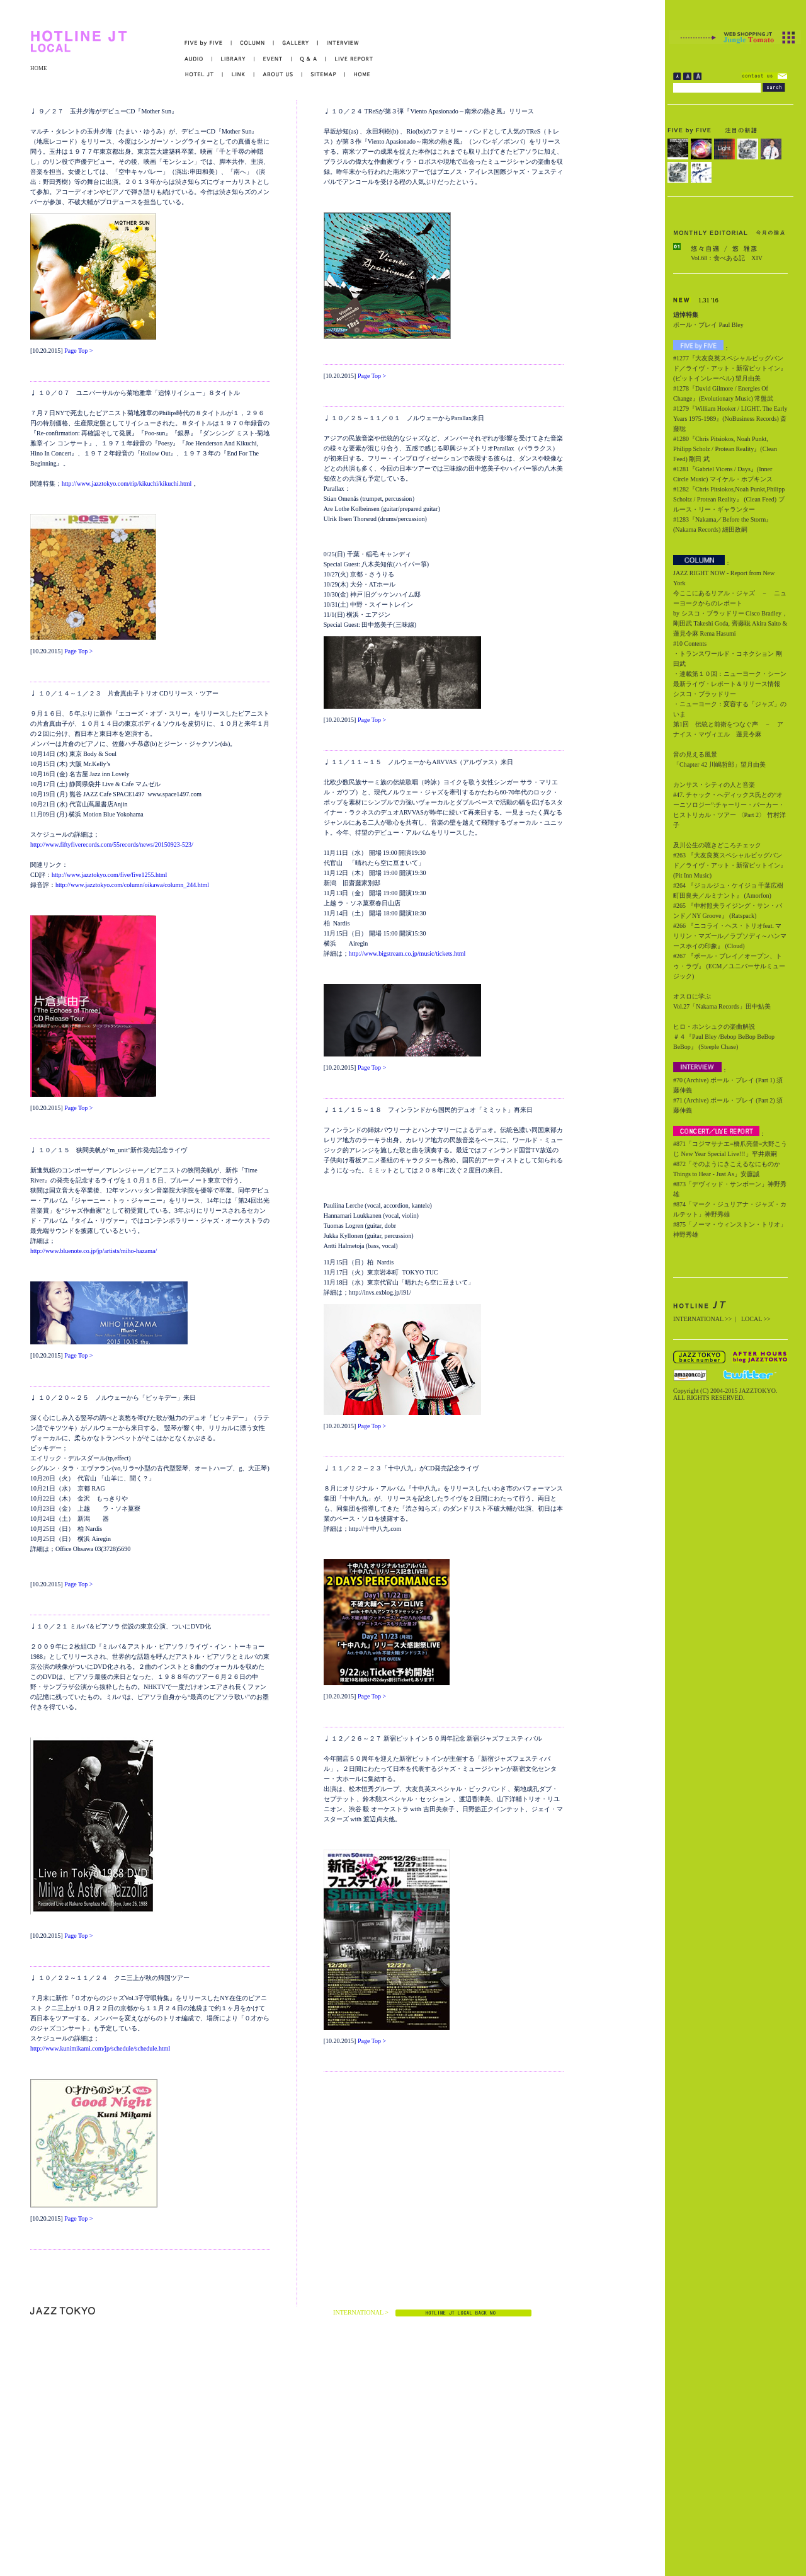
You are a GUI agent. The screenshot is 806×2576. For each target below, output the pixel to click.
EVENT (273, 59)
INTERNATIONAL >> (702, 1318)
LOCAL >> (756, 1318)
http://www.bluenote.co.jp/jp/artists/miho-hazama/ (93, 1250)
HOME (38, 68)
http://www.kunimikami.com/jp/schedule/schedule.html (100, 2048)
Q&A (309, 59)
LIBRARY (233, 59)
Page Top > (78, 350)
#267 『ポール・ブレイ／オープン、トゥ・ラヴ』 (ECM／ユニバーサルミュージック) (729, 966)
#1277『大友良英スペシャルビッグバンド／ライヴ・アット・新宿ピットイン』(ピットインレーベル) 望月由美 (729, 368)
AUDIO (198, 59)
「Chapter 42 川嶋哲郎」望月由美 (719, 764)
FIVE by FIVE (208, 43)
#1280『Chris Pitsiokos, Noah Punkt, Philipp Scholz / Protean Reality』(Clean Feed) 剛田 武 (725, 448)
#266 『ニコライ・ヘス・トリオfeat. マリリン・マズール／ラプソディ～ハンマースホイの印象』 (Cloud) (729, 935)
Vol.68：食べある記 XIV (727, 258)
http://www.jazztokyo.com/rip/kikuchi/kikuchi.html (126, 483)
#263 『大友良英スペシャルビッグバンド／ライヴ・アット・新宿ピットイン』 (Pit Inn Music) (729, 865)
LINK (238, 74)
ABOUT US (278, 74)
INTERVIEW (338, 43)
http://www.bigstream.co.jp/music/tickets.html (407, 953)
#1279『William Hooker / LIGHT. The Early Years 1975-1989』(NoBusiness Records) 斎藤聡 (730, 418)
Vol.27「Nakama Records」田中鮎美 (722, 1006)
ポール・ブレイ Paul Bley (708, 324)
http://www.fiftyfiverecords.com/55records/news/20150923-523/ (111, 844)
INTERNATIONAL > (361, 2312)
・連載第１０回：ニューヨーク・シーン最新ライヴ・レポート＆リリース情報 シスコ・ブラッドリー (729, 683)
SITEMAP (324, 74)
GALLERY (296, 43)
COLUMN (253, 43)
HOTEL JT (203, 74)
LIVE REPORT (349, 59)
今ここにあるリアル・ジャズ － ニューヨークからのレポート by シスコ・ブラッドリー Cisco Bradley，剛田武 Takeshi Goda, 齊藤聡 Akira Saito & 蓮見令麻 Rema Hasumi (730, 613)
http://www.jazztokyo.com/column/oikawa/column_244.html (132, 884)
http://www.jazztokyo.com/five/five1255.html (109, 874)
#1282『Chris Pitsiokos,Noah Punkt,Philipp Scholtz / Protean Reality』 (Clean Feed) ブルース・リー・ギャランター (729, 499)
